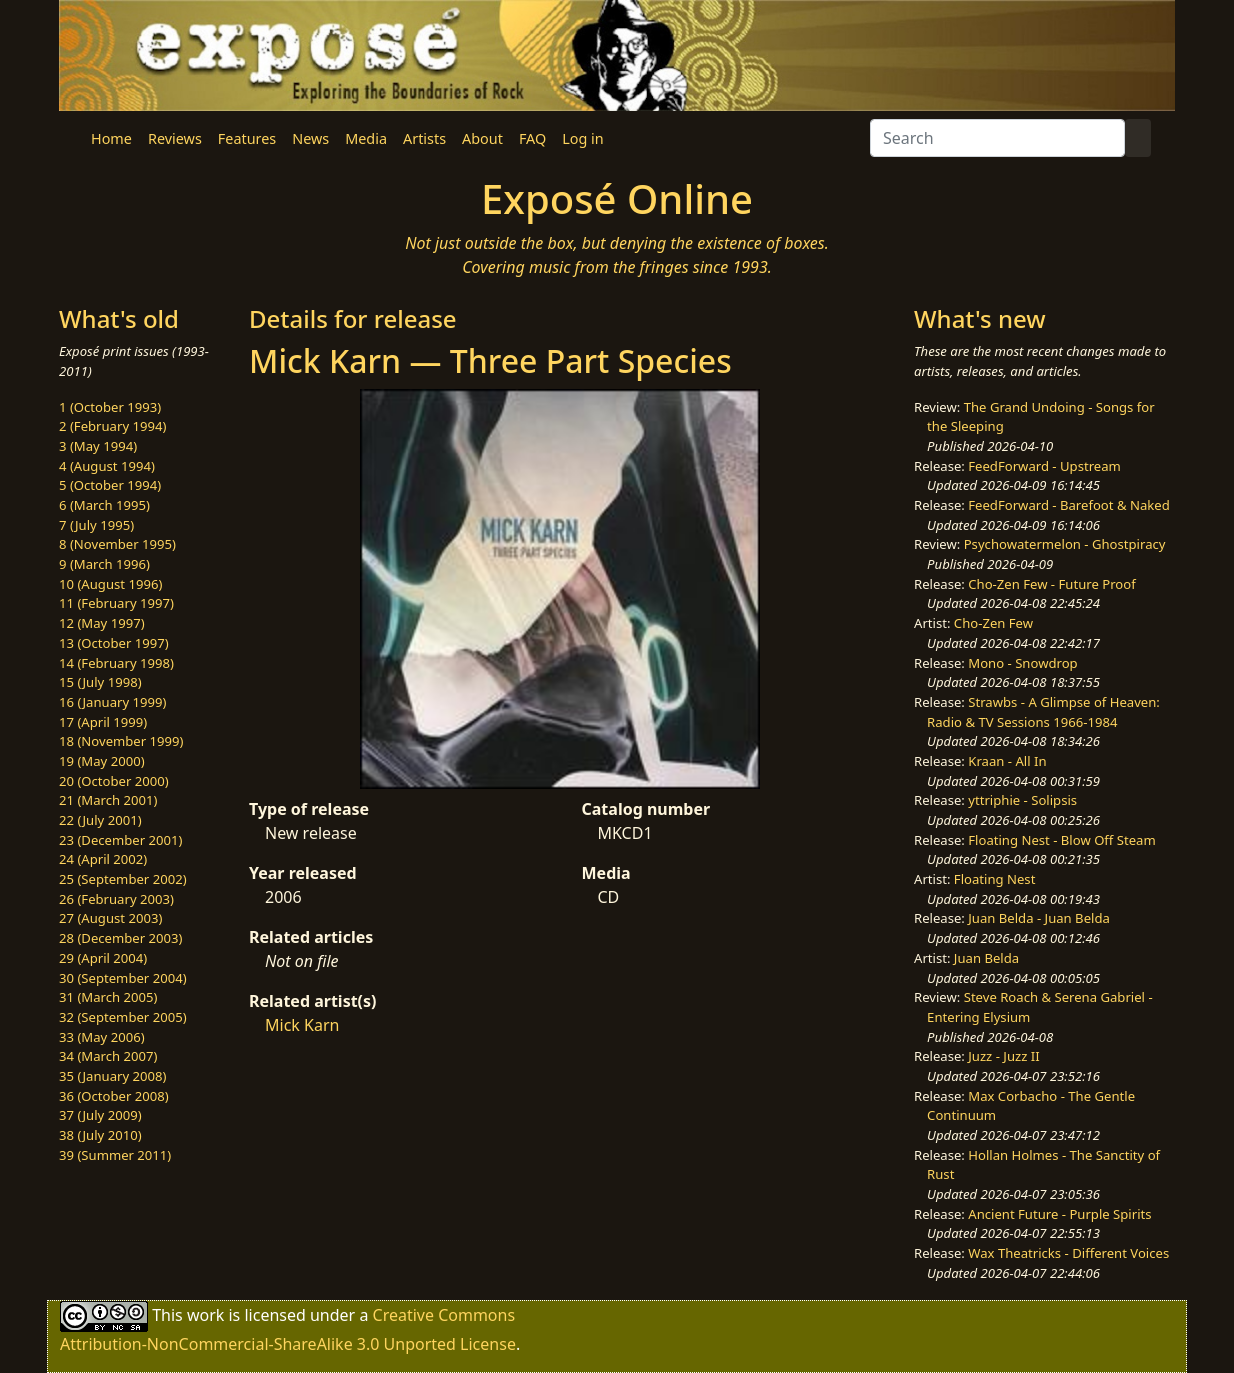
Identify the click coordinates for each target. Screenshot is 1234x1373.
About (482, 138)
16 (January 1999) (112, 702)
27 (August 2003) (110, 918)
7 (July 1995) (96, 525)
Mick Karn (302, 1025)
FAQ (532, 138)
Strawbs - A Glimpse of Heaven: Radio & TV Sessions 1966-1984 (1043, 712)
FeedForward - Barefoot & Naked (1068, 505)
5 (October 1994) (110, 485)
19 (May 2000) (102, 761)
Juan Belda (986, 958)
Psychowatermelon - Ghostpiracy (1065, 544)
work (205, 1314)
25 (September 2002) (123, 879)
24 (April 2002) (103, 859)
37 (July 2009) (100, 1115)
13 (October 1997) (114, 643)
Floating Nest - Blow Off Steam (1061, 840)
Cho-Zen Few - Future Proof (1051, 584)
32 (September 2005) (123, 1017)
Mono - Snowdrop (1022, 663)
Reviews (175, 138)
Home (111, 138)
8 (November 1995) (117, 544)
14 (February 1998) (116, 663)
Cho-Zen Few (993, 623)
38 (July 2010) (100, 1135)
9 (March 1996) (104, 564)
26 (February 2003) (116, 899)
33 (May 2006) (102, 1037)
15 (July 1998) (100, 682)
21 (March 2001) (108, 800)
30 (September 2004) (123, 978)
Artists (424, 138)
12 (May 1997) (102, 623)
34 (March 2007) (108, 1056)
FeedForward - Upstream (1044, 466)
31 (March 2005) (108, 997)
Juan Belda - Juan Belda (1039, 918)
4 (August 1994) (107, 466)
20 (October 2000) (114, 781)
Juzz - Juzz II (1003, 1056)
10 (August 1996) (110, 584)
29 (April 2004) (103, 958)
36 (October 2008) (114, 1096)
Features (247, 138)
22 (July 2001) (100, 820)
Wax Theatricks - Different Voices (1068, 1253)
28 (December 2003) (120, 938)
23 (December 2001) (120, 840)
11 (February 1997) (116, 603)
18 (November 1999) (121, 741)
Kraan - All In (1007, 761)
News (310, 138)
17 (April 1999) (103, 722)
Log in (582, 138)
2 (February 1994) (112, 426)
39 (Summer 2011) (115, 1155)
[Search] (997, 138)
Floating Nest (995, 879)
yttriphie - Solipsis (1022, 800)
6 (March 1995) (104, 505)
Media (366, 138)
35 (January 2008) (112, 1076)
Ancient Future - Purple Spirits (1059, 1214)
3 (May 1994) (98, 446)
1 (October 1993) (110, 407)
